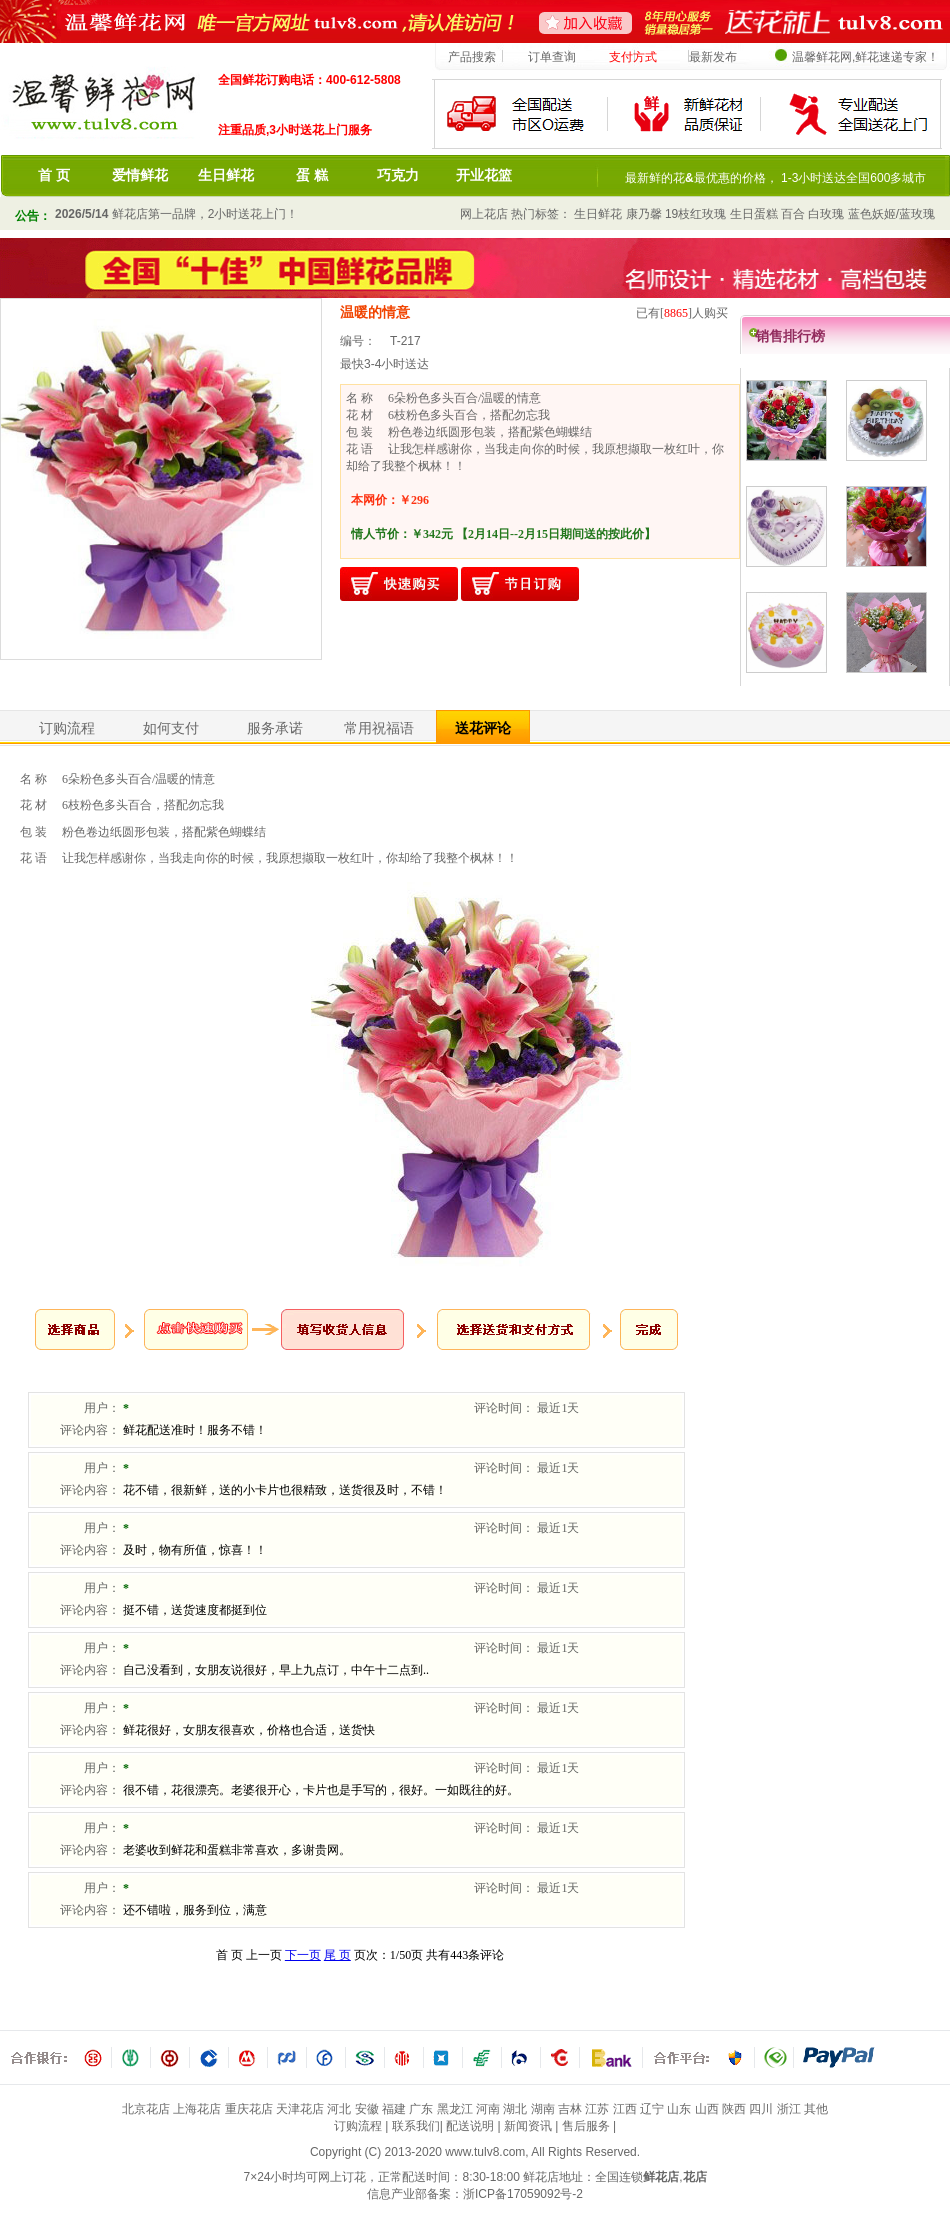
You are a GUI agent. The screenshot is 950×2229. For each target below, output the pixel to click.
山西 (707, 2109)
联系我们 (416, 2126)
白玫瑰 (826, 214)
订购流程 (67, 728)
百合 (793, 214)
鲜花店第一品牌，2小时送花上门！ (176, 214)
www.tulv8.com (485, 2152)
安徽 (367, 2109)
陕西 (734, 2109)
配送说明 (470, 2126)
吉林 (570, 2109)
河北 (339, 2109)
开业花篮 (484, 175)
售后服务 (586, 2126)
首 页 (54, 175)
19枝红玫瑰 (695, 214)
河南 (488, 2109)
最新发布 (713, 57)
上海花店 (197, 2109)
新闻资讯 (528, 2126)
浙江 (789, 2109)
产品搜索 (472, 57)
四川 (761, 2109)
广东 (421, 2109)
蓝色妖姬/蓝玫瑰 (891, 214)
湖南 (543, 2109)
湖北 (515, 2109)
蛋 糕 (312, 175)
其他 (816, 2109)
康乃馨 (644, 214)
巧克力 (398, 175)
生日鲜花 (226, 175)
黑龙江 (455, 2109)
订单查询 (552, 57)
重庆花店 (249, 2109)
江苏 (597, 2109)
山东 (679, 2109)
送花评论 (483, 728)
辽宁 (652, 2109)
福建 (394, 2109)
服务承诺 (275, 728)
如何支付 (171, 728)
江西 (625, 2109)
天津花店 (300, 2109)
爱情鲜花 (140, 175)
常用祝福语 (379, 728)
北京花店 (146, 2109)
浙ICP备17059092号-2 (523, 2194)
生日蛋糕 (754, 214)
